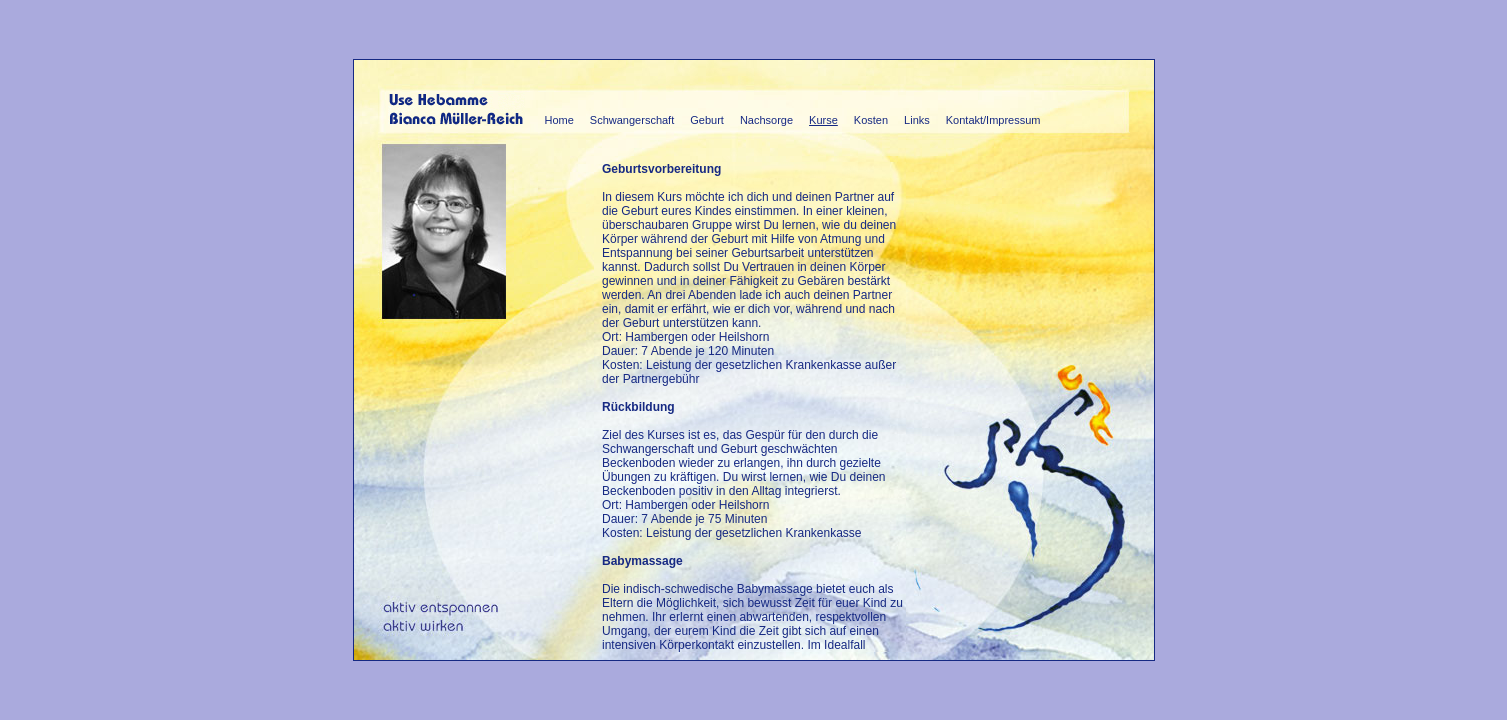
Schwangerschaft (632, 120)
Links (917, 120)
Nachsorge (766, 120)
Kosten (871, 120)
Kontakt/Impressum (993, 120)
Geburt (707, 120)
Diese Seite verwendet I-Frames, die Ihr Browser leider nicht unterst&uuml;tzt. (754, 407)
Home (559, 120)
